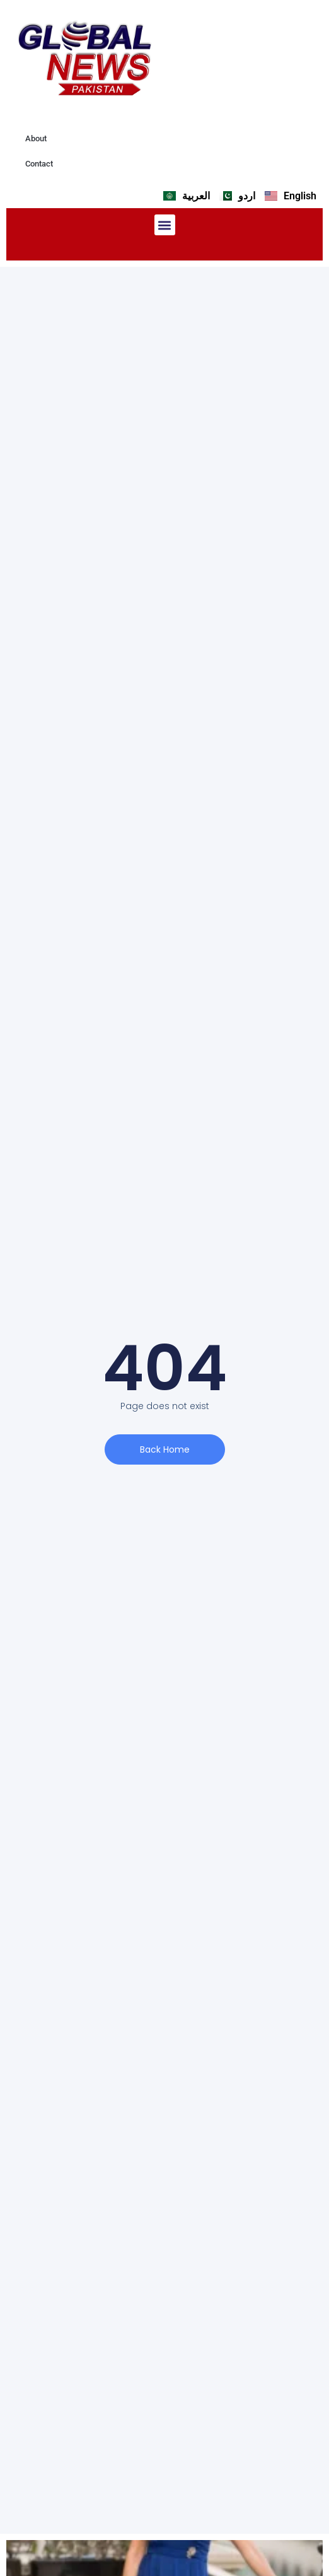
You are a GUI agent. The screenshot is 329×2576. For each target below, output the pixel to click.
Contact (39, 163)
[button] (164, 224)
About (36, 138)
